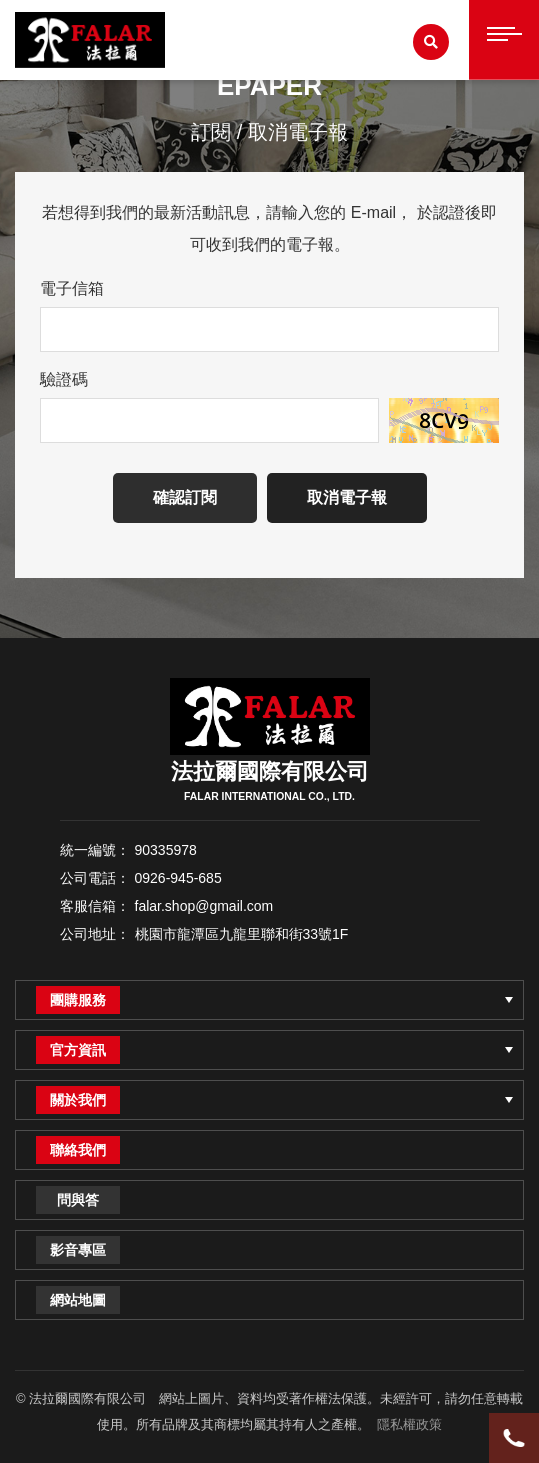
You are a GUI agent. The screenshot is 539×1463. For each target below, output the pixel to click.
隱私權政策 (409, 1424)
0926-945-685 (178, 878)
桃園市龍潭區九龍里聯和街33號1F (242, 934)
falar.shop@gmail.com (204, 906)
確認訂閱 (185, 497)
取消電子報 (347, 497)
